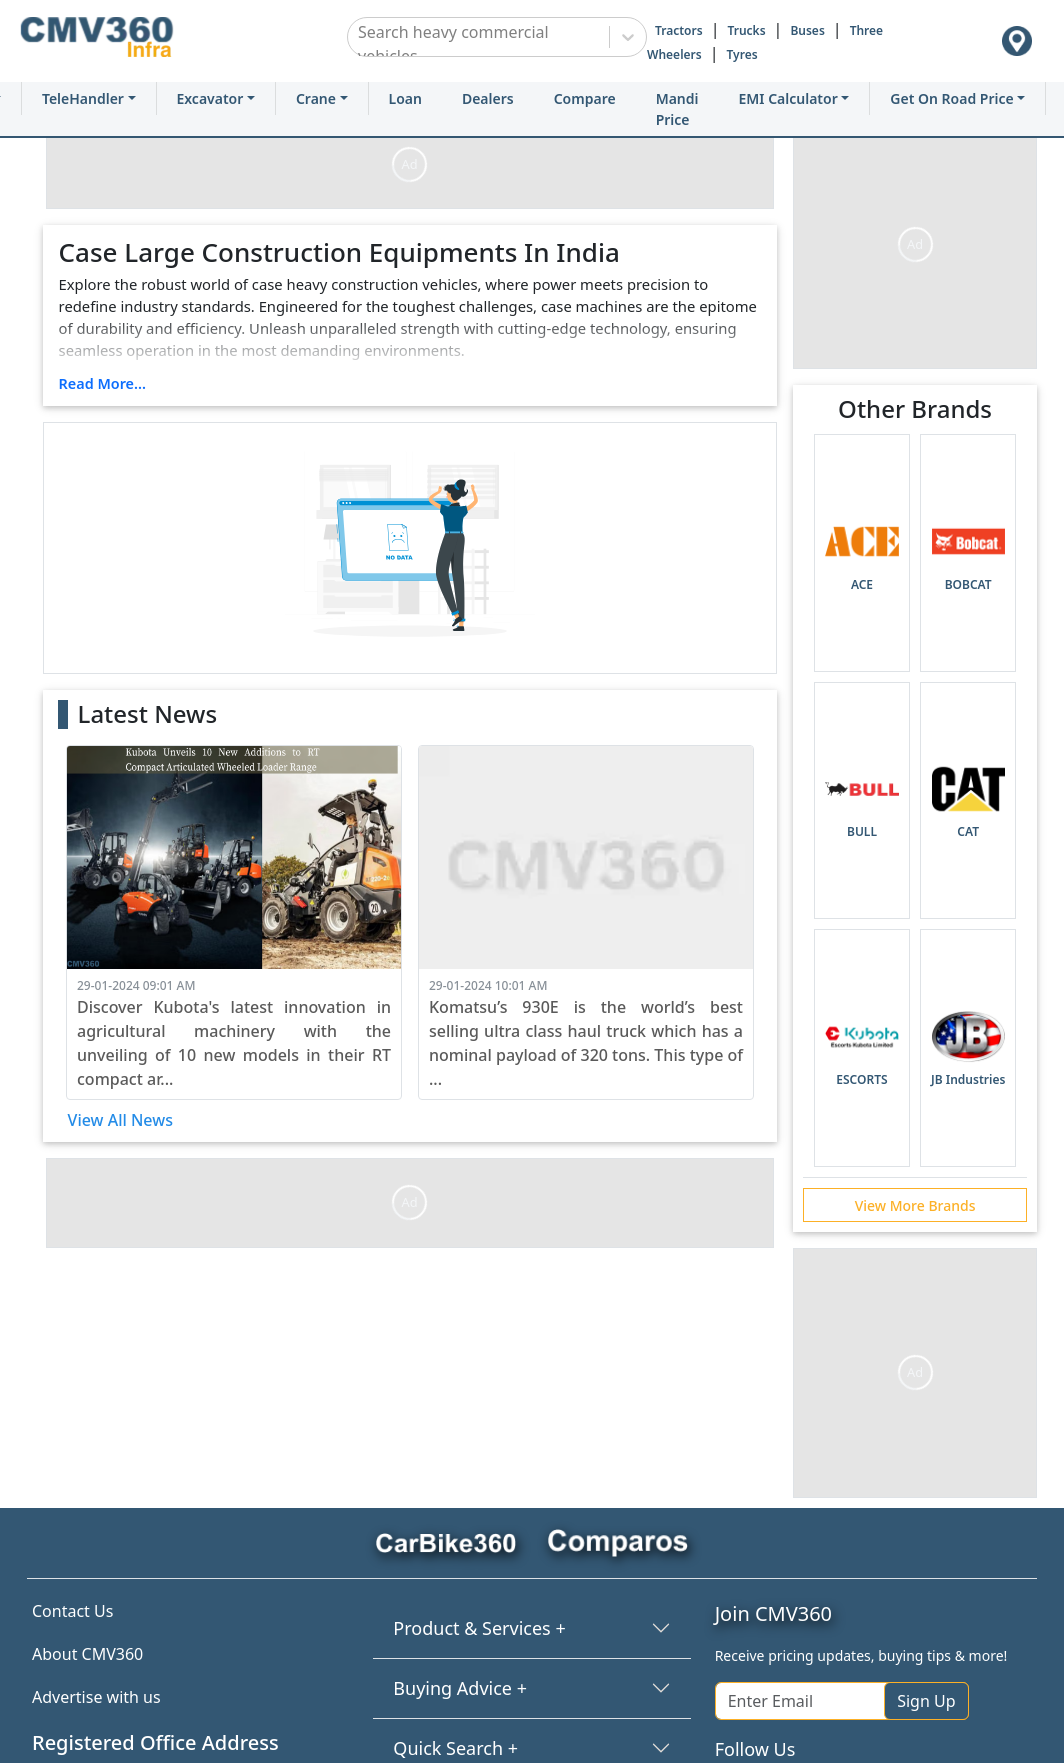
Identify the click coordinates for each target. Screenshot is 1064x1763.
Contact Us (72, 1611)
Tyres (742, 54)
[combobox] (360, 44)
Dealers (488, 98)
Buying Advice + (460, 1688)
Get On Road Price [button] (951, 98)
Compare (585, 98)
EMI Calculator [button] (788, 98)
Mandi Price (677, 109)
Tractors (679, 30)
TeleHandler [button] (83, 98)
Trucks (746, 30)
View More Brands (915, 1205)
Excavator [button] (210, 98)
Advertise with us (96, 1697)
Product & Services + (479, 1628)
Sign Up (926, 1701)
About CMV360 (87, 1654)
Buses (807, 30)
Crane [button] (316, 98)
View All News (120, 1120)
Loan (405, 98)
